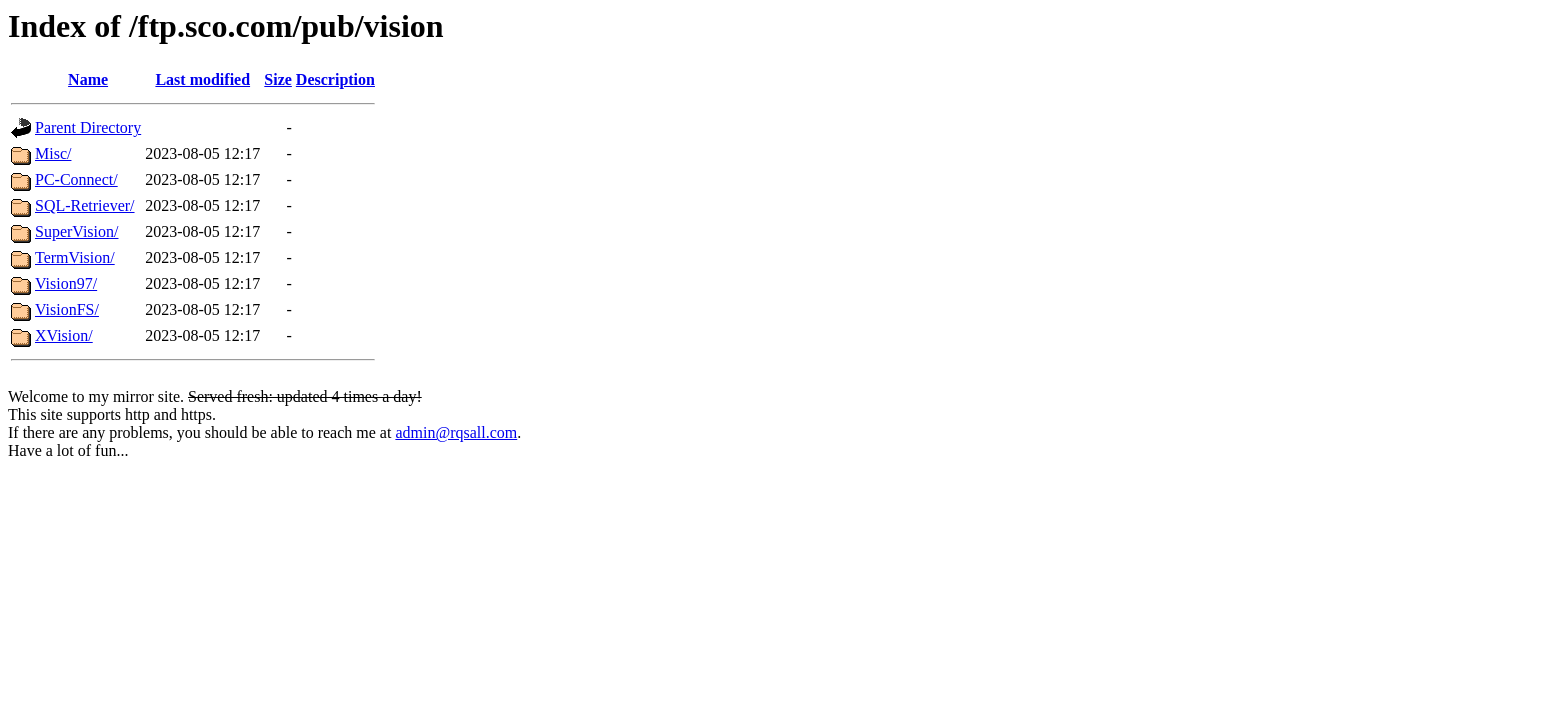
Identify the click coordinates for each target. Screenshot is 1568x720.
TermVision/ (75, 257)
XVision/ (64, 335)
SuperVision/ (76, 231)
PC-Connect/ (76, 179)
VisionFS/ (67, 309)
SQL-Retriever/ (85, 205)
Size (278, 79)
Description (335, 79)
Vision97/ (66, 283)
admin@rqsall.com (456, 432)
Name (88, 79)
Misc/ (53, 153)
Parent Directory (88, 127)
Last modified (202, 79)
